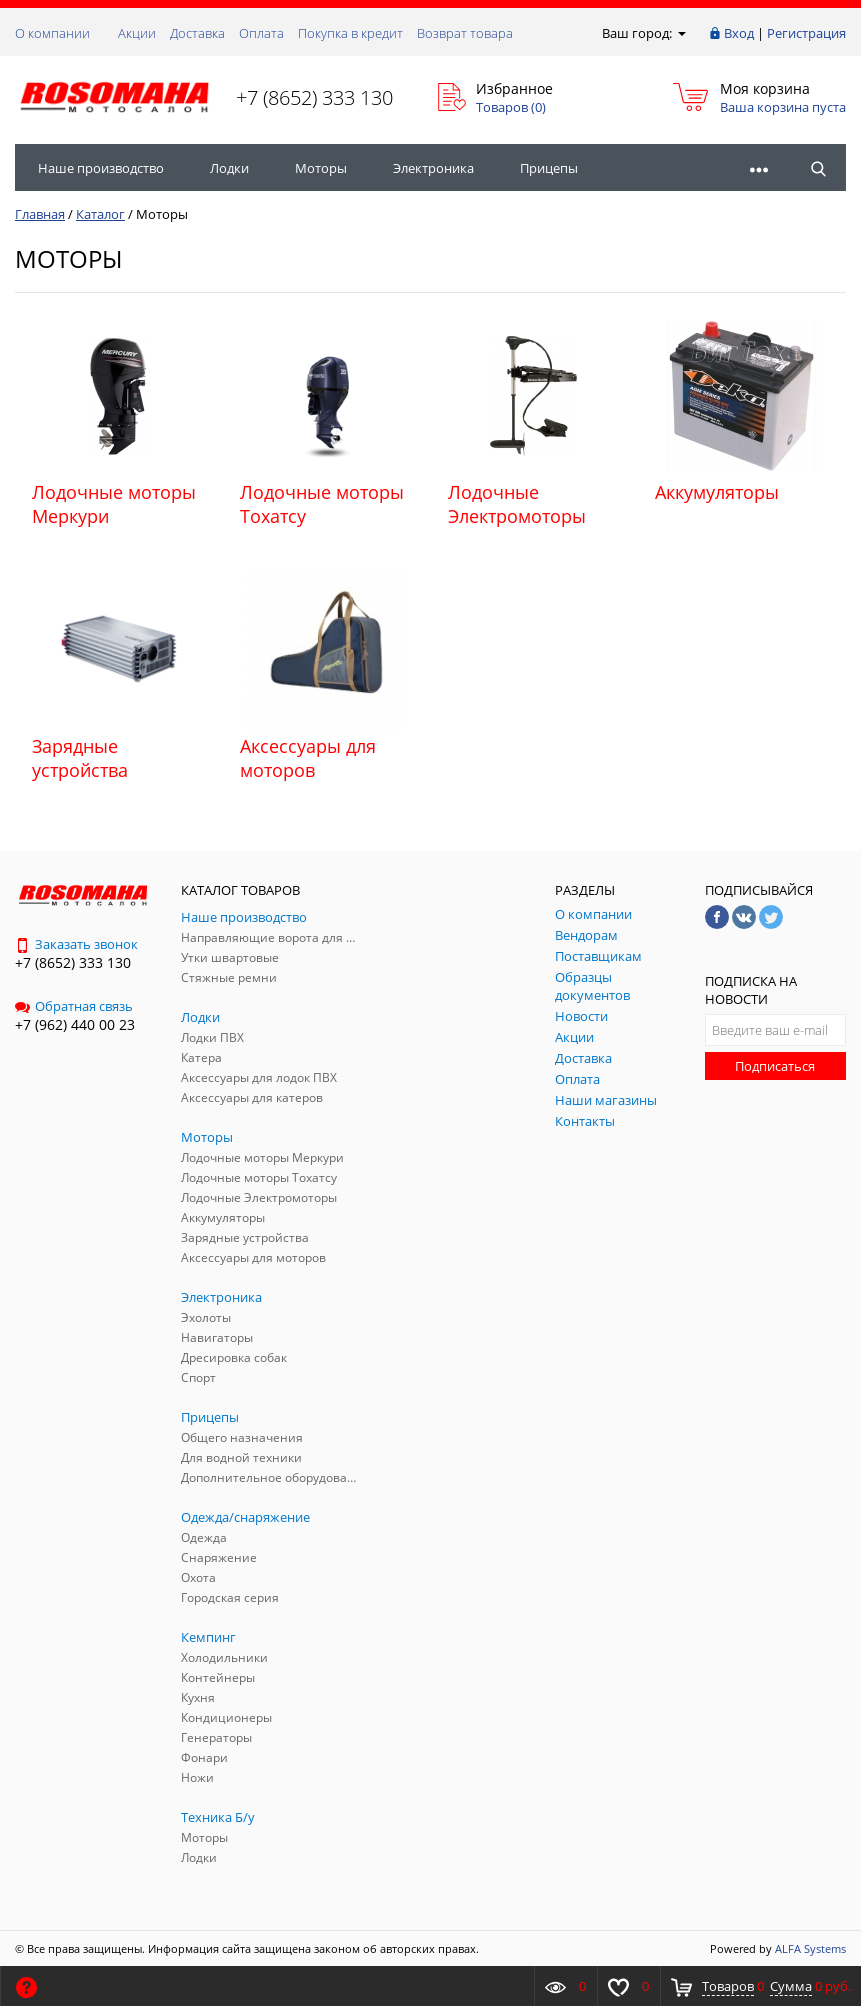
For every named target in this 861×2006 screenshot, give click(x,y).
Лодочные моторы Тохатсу (322, 504)
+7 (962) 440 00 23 (75, 1024)
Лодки (229, 168)
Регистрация (806, 33)
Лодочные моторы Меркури (114, 504)
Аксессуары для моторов (308, 758)
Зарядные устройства (80, 758)
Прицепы (549, 168)
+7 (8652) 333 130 (314, 97)
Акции (137, 33)
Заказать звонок (76, 944)
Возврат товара (465, 33)
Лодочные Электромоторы (517, 504)
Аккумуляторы (717, 492)
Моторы (321, 168)
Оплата (261, 33)
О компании (52, 33)
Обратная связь (74, 1006)
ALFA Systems (810, 1948)
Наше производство (101, 168)
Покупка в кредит (350, 33)
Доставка (197, 33)
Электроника (433, 168)
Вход (739, 33)
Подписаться (775, 1066)
